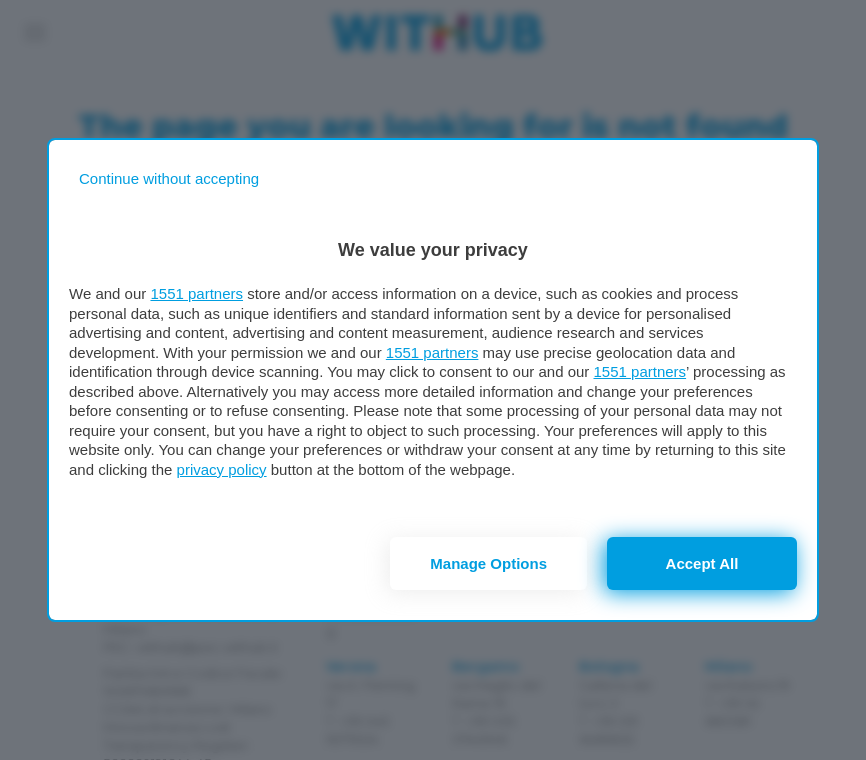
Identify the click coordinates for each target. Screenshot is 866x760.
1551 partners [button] (196, 293)
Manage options (488, 563)
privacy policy (222, 469)
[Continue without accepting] (169, 178)
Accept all (702, 563)
